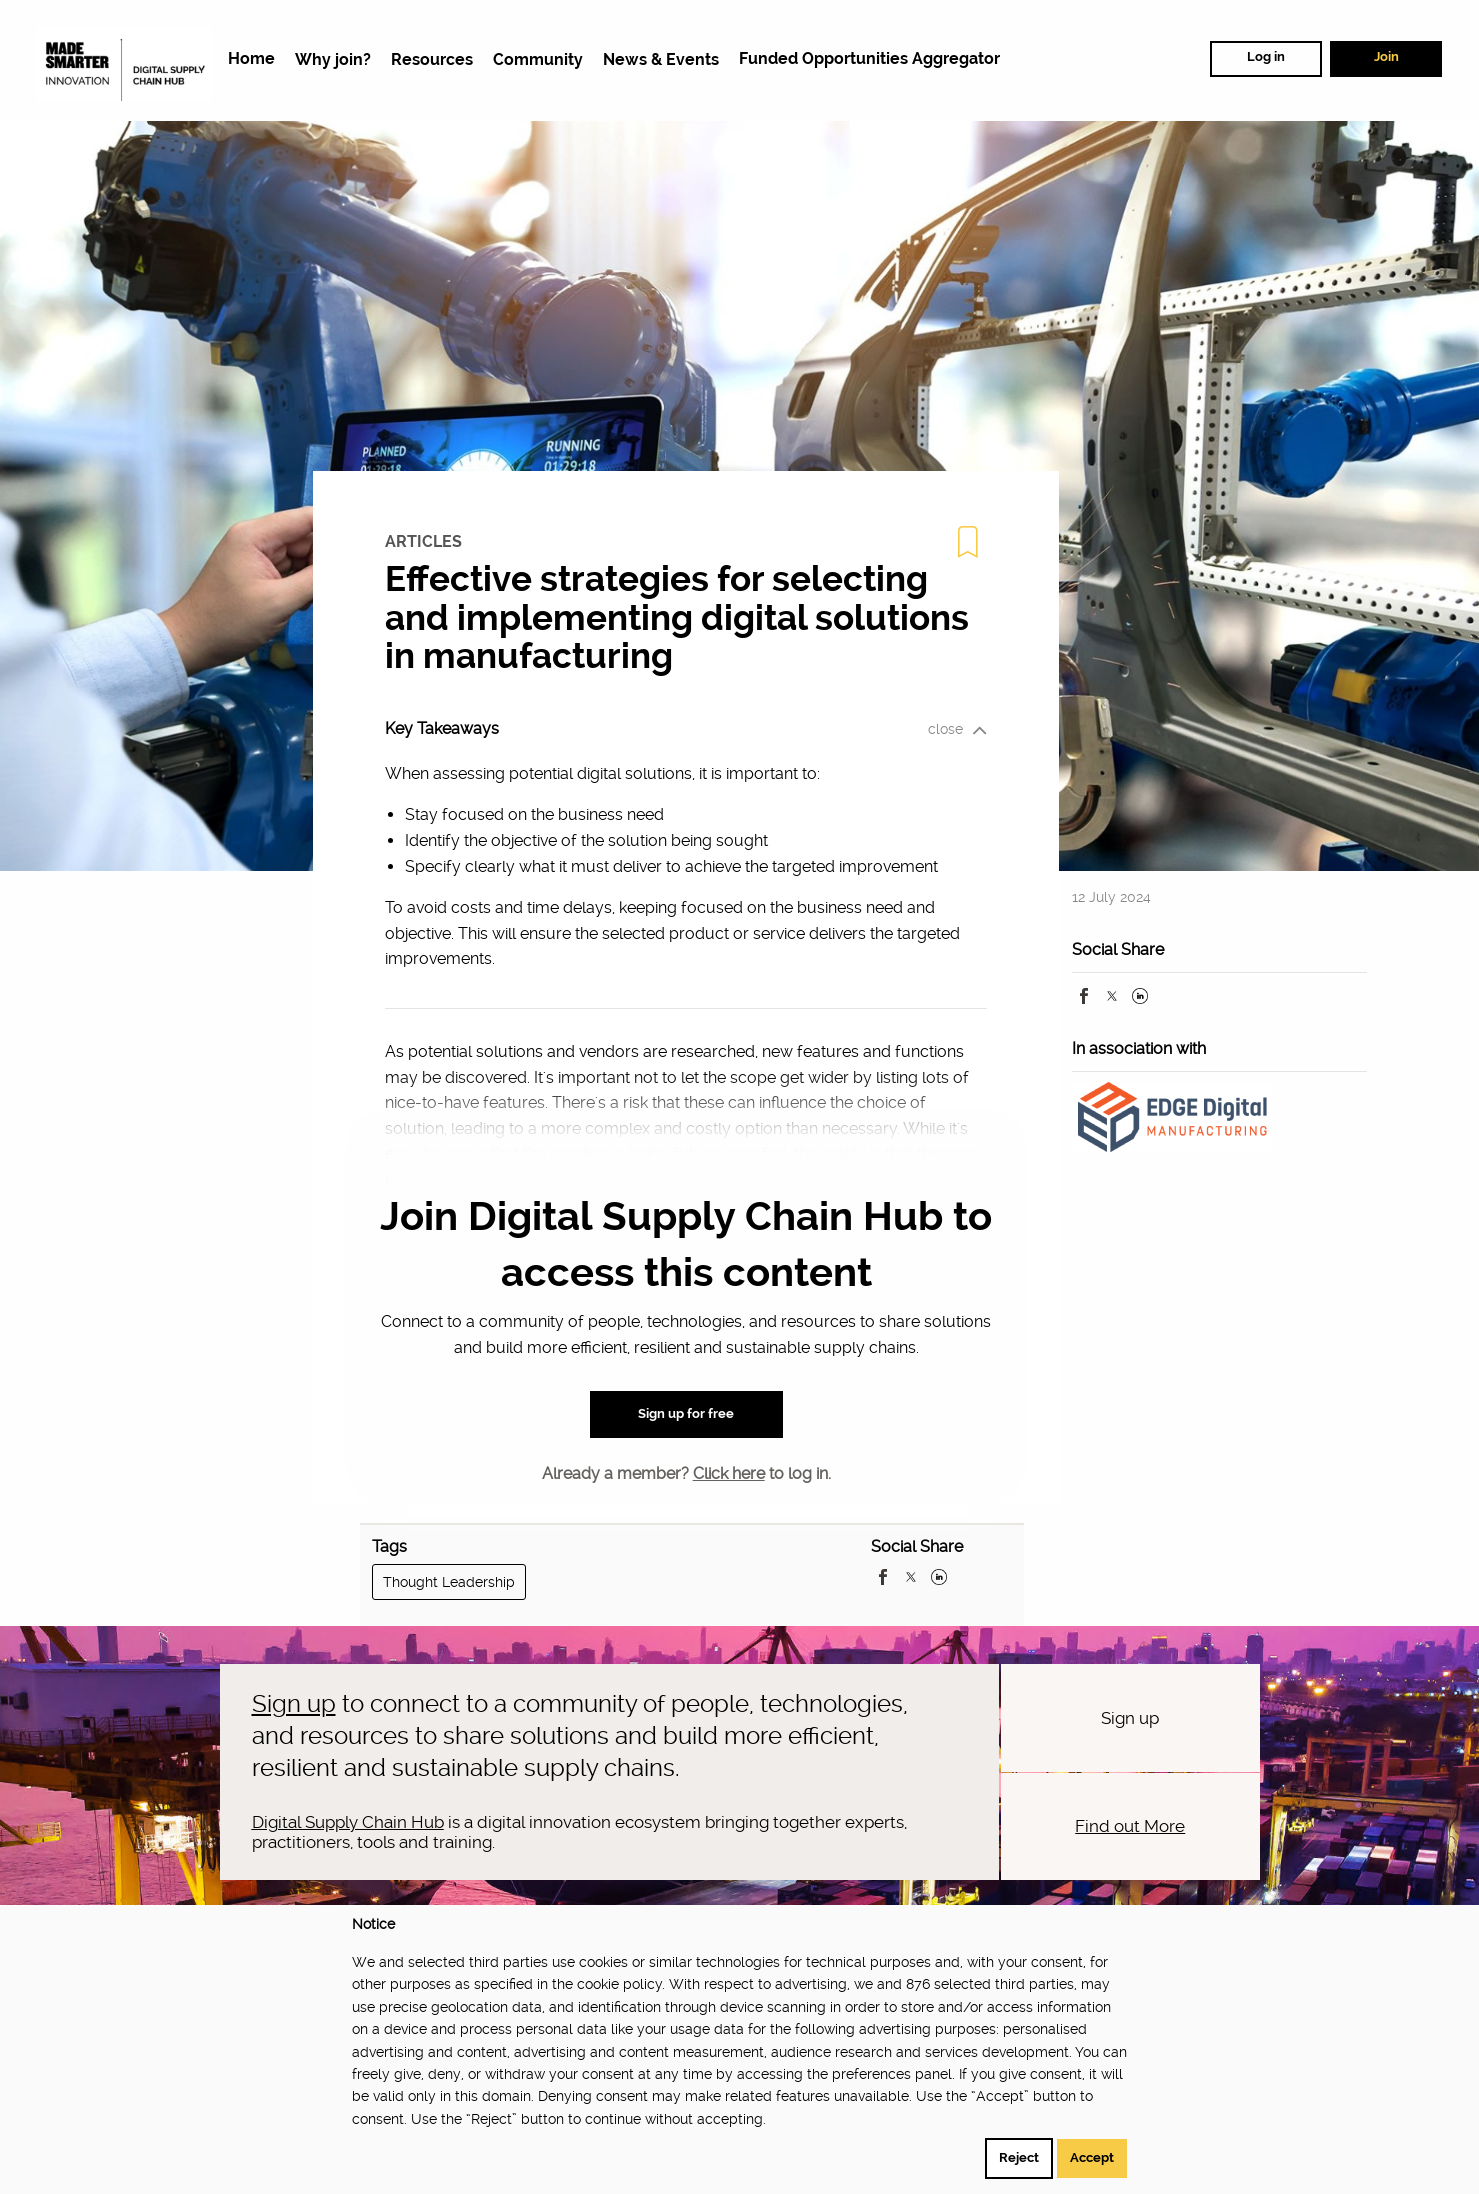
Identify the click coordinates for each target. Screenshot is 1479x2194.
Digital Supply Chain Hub (348, 1822)
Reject (1019, 2157)
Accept (1092, 2157)
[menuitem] (251, 59)
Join (1386, 56)
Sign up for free (686, 1413)
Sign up (294, 1704)
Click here (729, 1473)
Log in (1266, 56)
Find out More (1130, 1826)
